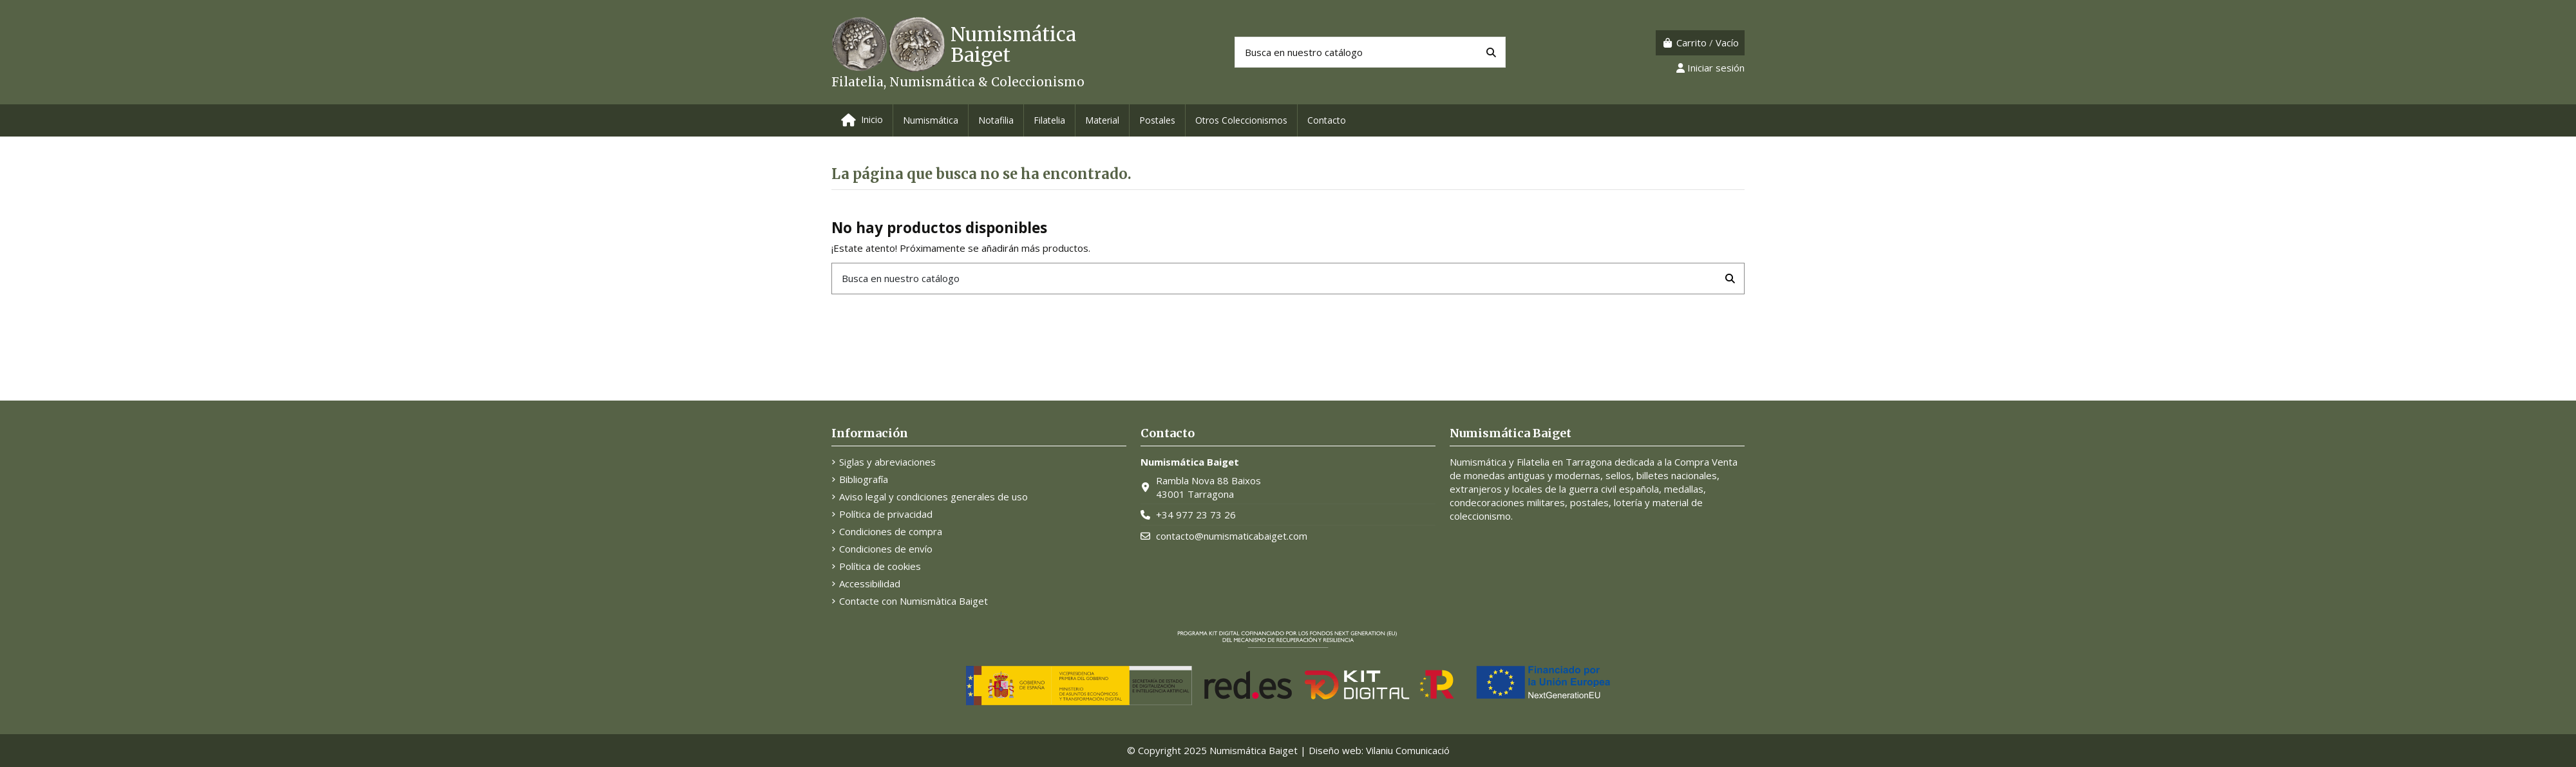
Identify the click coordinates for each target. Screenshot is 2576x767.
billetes (1652, 475)
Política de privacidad (886, 513)
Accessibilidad (869, 583)
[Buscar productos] (1370, 52)
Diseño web (1335, 750)
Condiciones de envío (886, 548)
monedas (1484, 475)
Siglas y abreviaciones (887, 461)
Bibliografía (863, 479)
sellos (1618, 475)
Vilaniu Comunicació (1408, 750)
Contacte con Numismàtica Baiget (913, 600)
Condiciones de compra (890, 531)
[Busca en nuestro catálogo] (1491, 52)
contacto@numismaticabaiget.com (1231, 535)
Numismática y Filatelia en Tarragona (1531, 461)
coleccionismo (1480, 515)
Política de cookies (880, 566)
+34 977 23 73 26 (1196, 514)
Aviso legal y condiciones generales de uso (933, 496)
